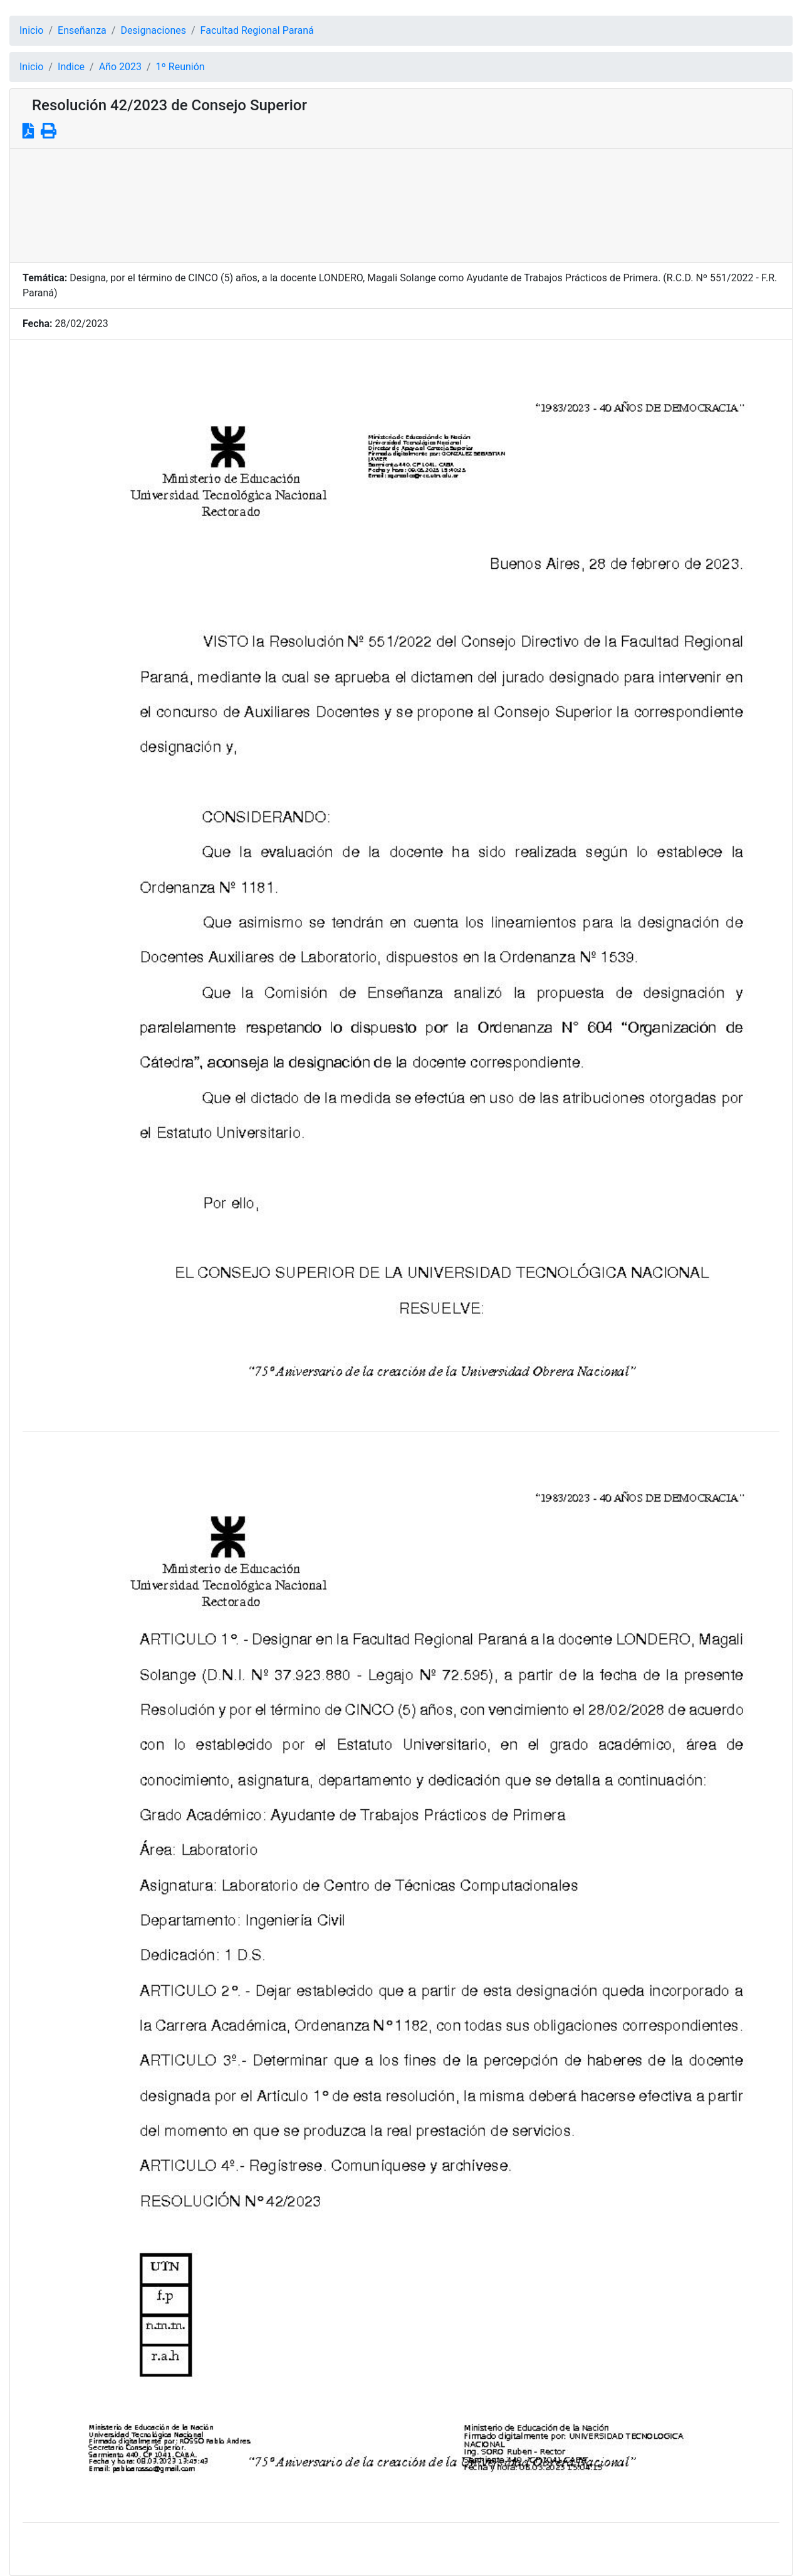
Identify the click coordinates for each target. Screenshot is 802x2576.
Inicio (31, 30)
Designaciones (153, 30)
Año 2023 (120, 67)
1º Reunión (180, 67)
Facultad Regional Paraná (257, 30)
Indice (71, 67)
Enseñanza (82, 30)
